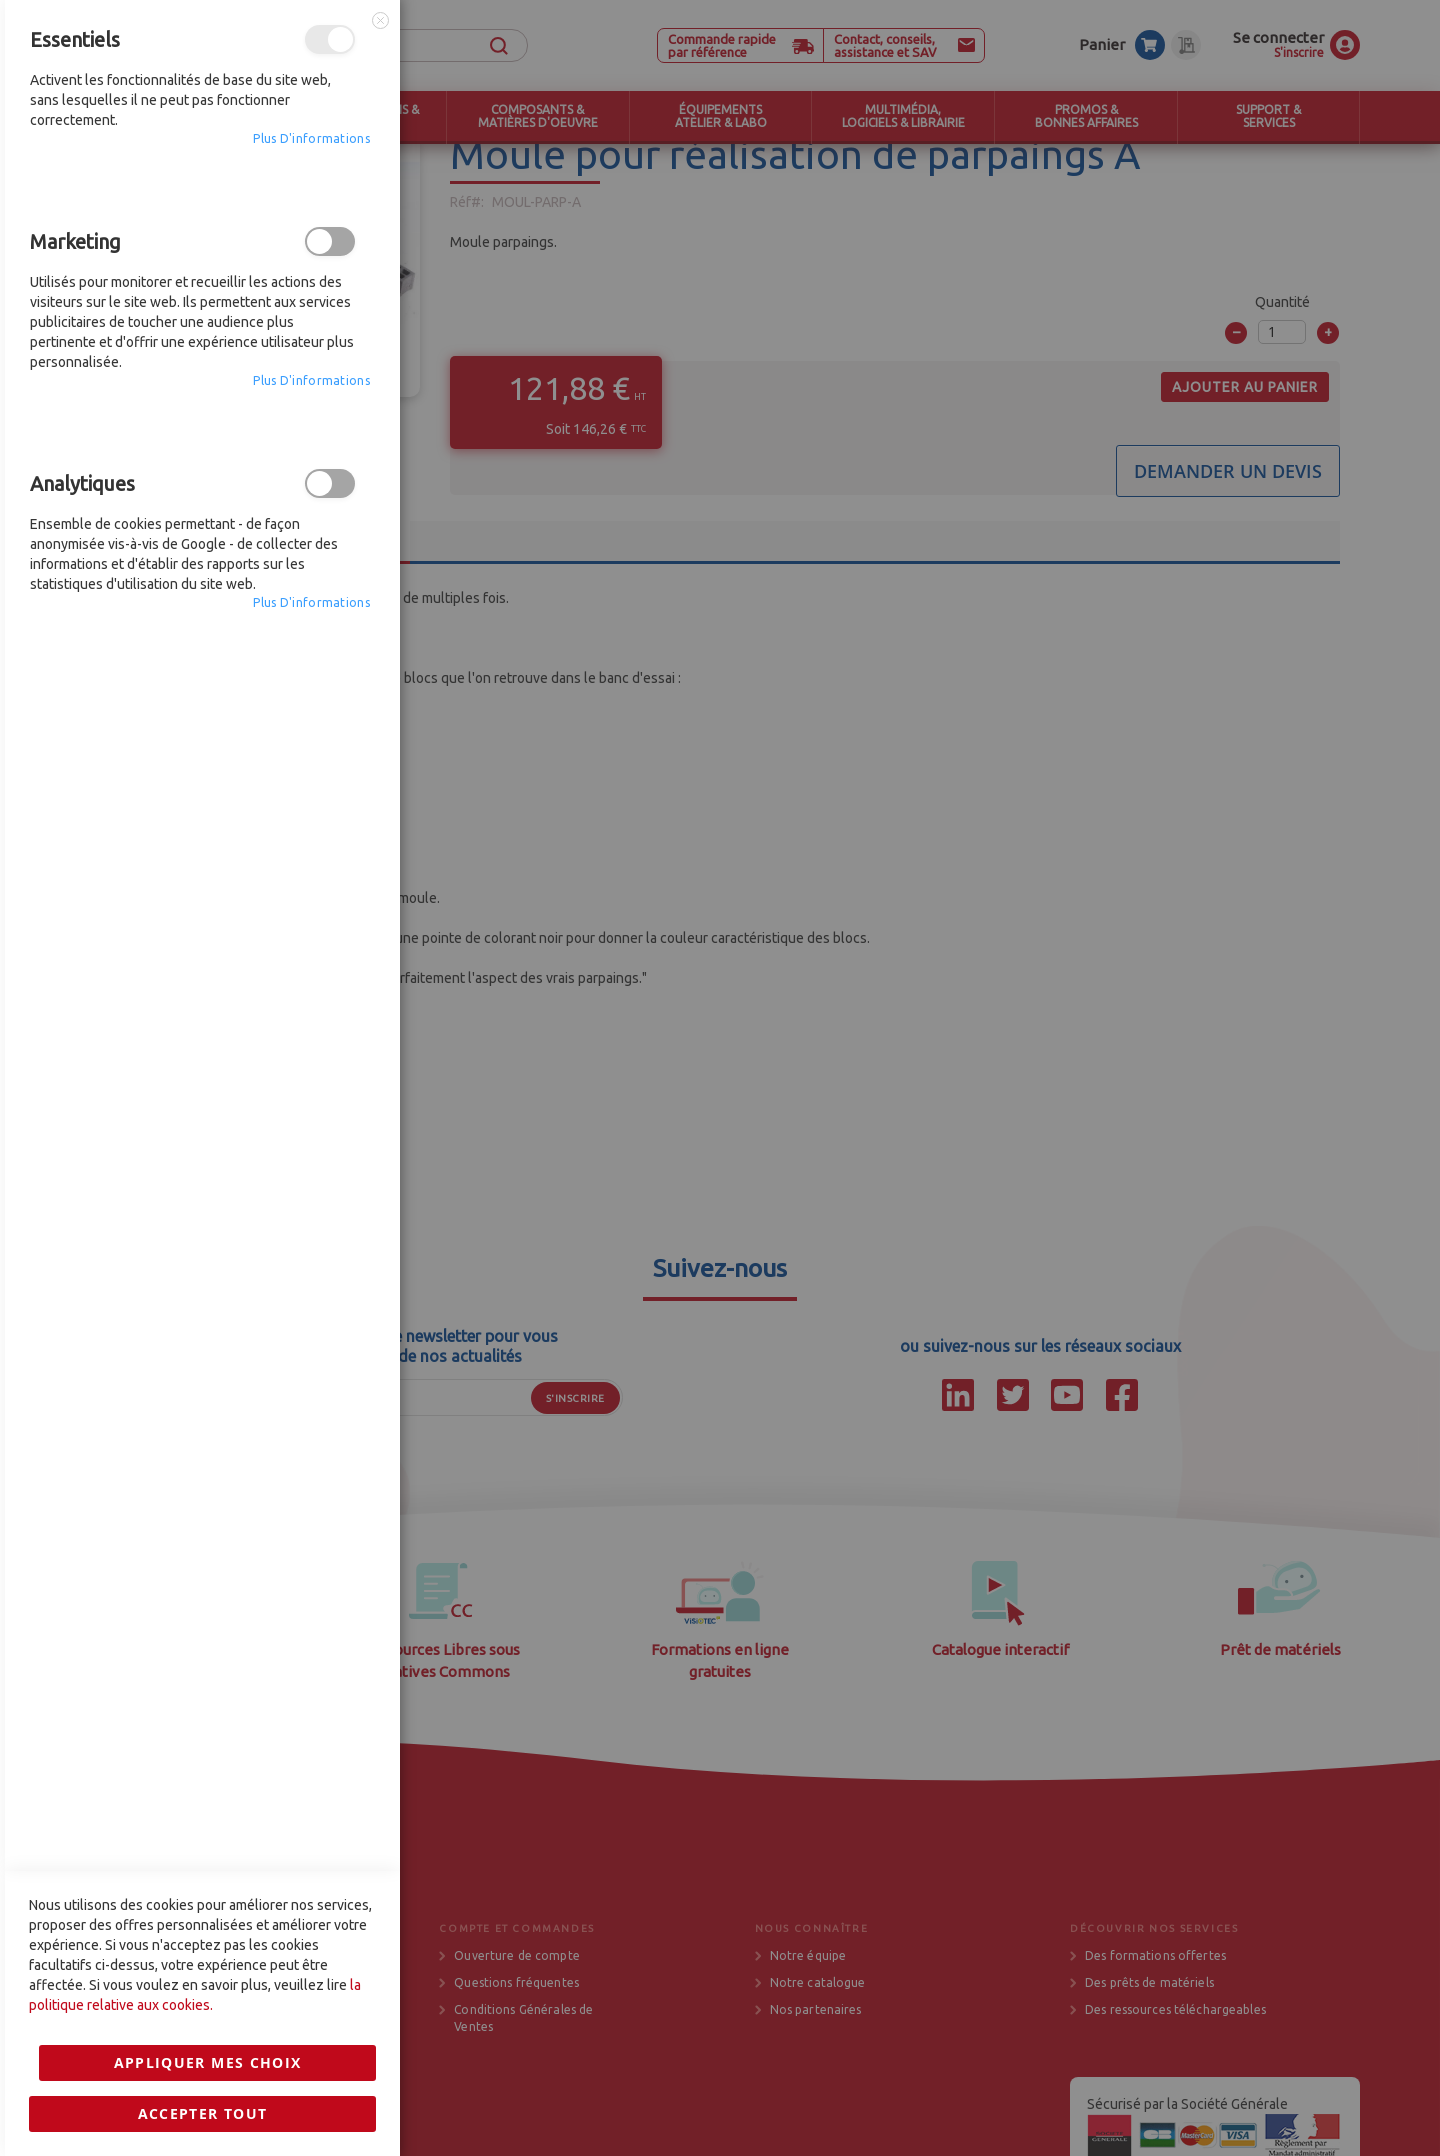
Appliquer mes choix (208, 1441)
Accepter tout (203, 1492)
